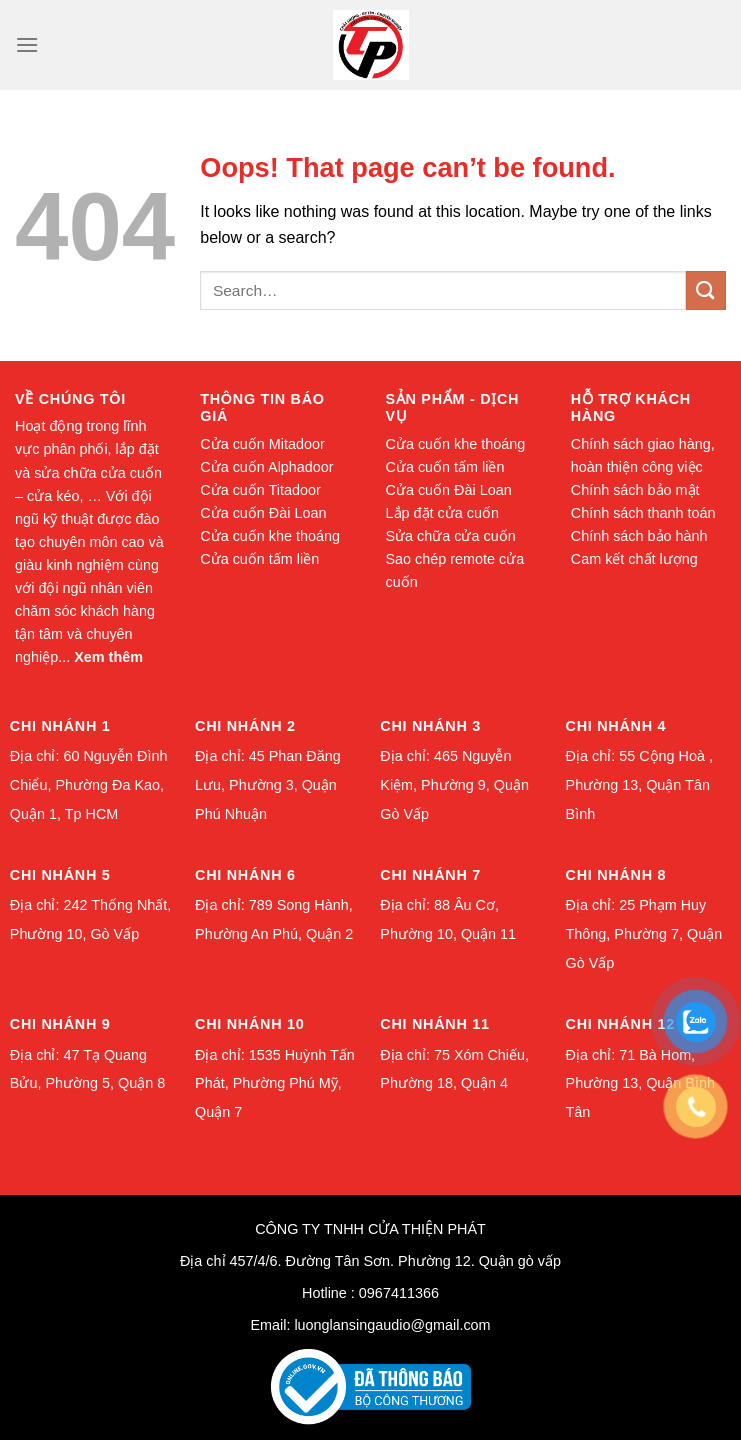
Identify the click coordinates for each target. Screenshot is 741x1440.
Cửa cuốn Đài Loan (263, 513)
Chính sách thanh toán (643, 513)
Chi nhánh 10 (249, 1024)
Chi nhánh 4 (616, 726)
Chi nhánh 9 (60, 1024)
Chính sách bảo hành (639, 536)
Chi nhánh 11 (434, 1024)
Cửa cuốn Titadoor (260, 490)
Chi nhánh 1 (60, 726)
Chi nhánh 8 (616, 875)
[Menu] (27, 44)
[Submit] (706, 290)
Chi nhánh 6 (245, 875)
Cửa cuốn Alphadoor (266, 467)
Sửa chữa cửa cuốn (451, 536)
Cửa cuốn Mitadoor (262, 444)
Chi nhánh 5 (60, 875)
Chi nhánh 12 (620, 1024)
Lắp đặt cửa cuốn (442, 513)
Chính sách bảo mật (635, 490)
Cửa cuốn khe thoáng (270, 536)
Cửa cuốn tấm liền (259, 559)
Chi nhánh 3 (430, 726)
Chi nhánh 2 (245, 726)
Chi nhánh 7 (430, 875)
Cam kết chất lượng (634, 559)
